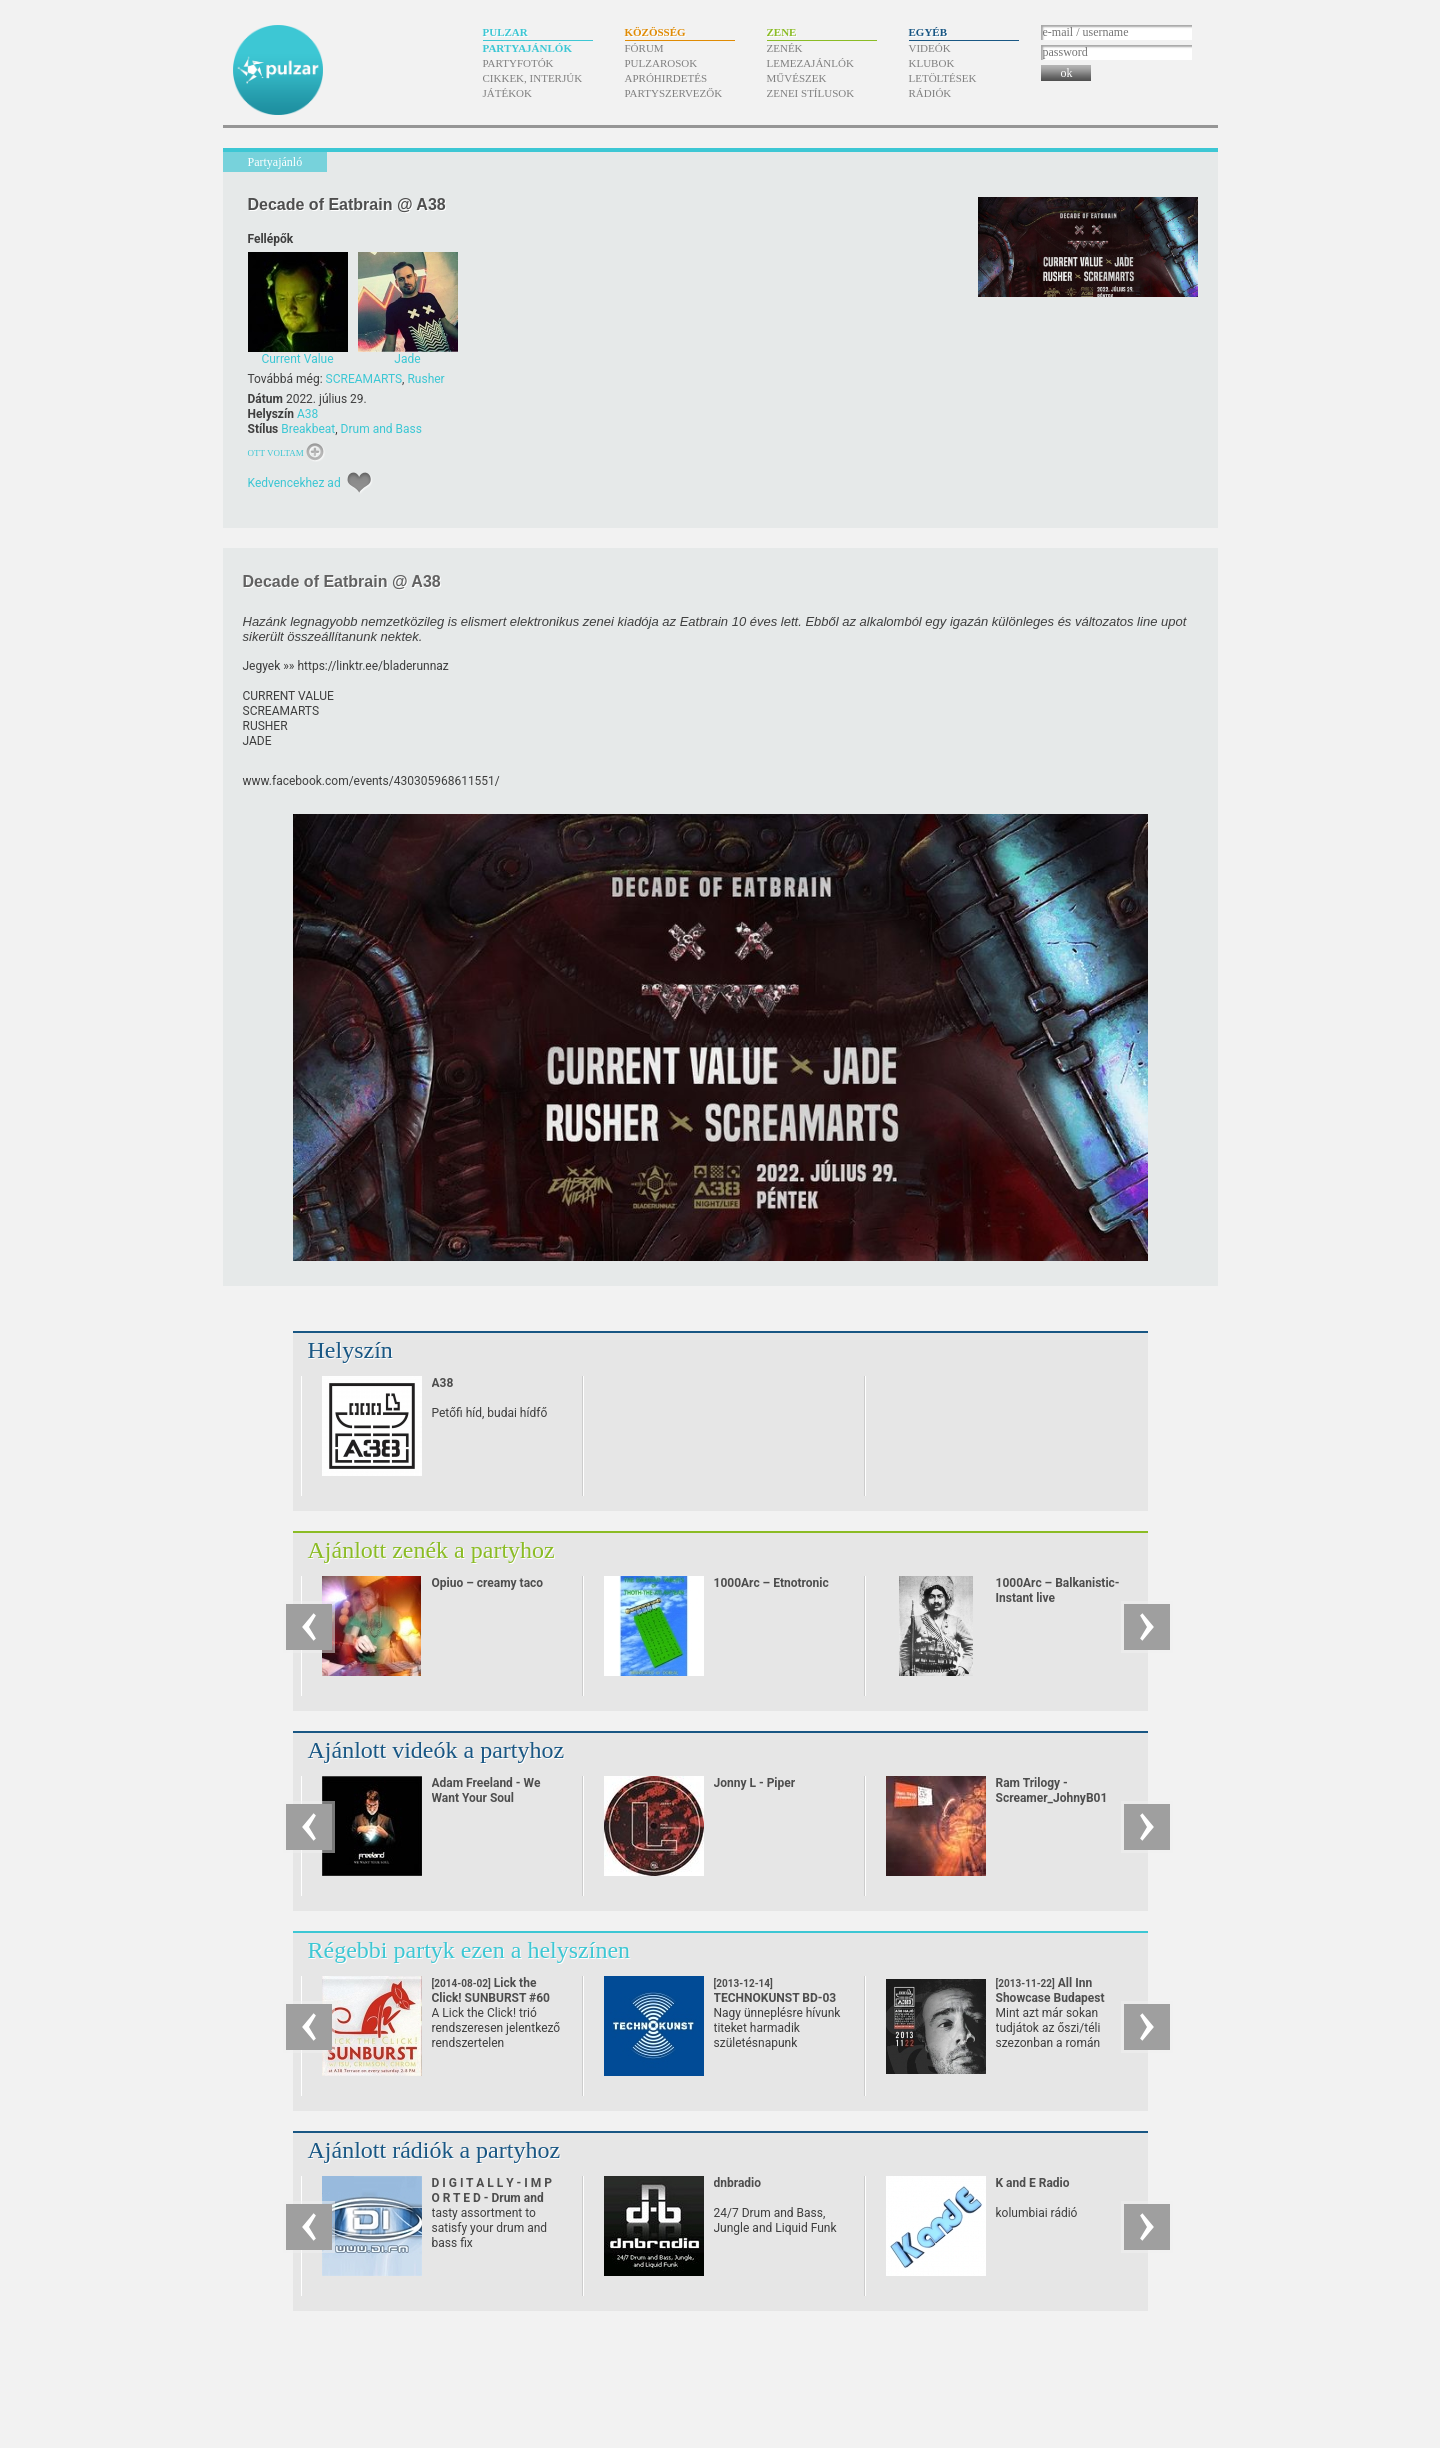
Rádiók (930, 93)
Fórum (644, 48)
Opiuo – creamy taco (488, 1583)
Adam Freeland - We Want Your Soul (486, 1790)
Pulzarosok (661, 63)
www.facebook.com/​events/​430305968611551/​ (371, 781)
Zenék (785, 48)
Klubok (932, 63)
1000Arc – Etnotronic (771, 1583)
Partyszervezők (674, 93)
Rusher (425, 379)
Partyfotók (518, 63)
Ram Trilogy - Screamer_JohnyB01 (1052, 1790)
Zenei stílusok (811, 93)
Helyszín (350, 1350)
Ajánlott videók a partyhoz (436, 1750)
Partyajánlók (527, 48)
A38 (307, 414)
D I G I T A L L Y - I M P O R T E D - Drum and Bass (492, 2198)
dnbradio (738, 2183)
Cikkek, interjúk (533, 78)
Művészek (797, 78)
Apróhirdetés (666, 78)
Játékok (508, 93)
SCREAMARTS (364, 379)
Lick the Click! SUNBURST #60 (491, 1998)
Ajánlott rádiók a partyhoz (434, 2150)
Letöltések (943, 78)
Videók (930, 48)
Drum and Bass (381, 429)
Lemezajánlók (810, 63)
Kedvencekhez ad (294, 483)
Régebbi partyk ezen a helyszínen (469, 1950)
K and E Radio (1033, 2183)
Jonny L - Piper (755, 1783)
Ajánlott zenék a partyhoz (431, 1550)
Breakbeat (308, 429)
